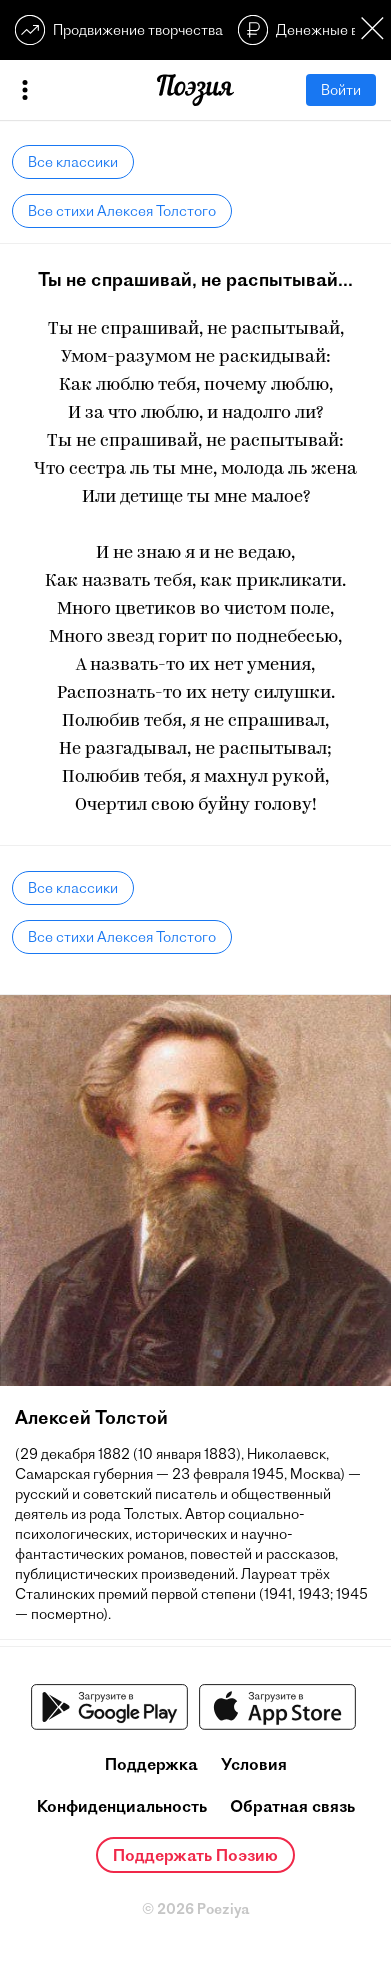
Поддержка (151, 1764)
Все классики (73, 162)
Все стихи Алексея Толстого (122, 211)
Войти (341, 90)
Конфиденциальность (122, 1806)
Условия (254, 1764)
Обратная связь (292, 1806)
